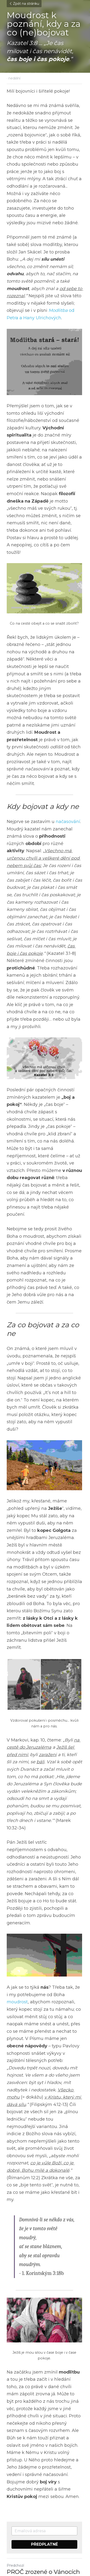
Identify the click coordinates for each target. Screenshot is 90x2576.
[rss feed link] (52, 2546)
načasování (68, 801)
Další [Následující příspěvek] (11, 2526)
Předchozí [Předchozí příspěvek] (15, 2511)
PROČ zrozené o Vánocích (43, 2517)
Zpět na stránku (24, 3)
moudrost (17, 1963)
